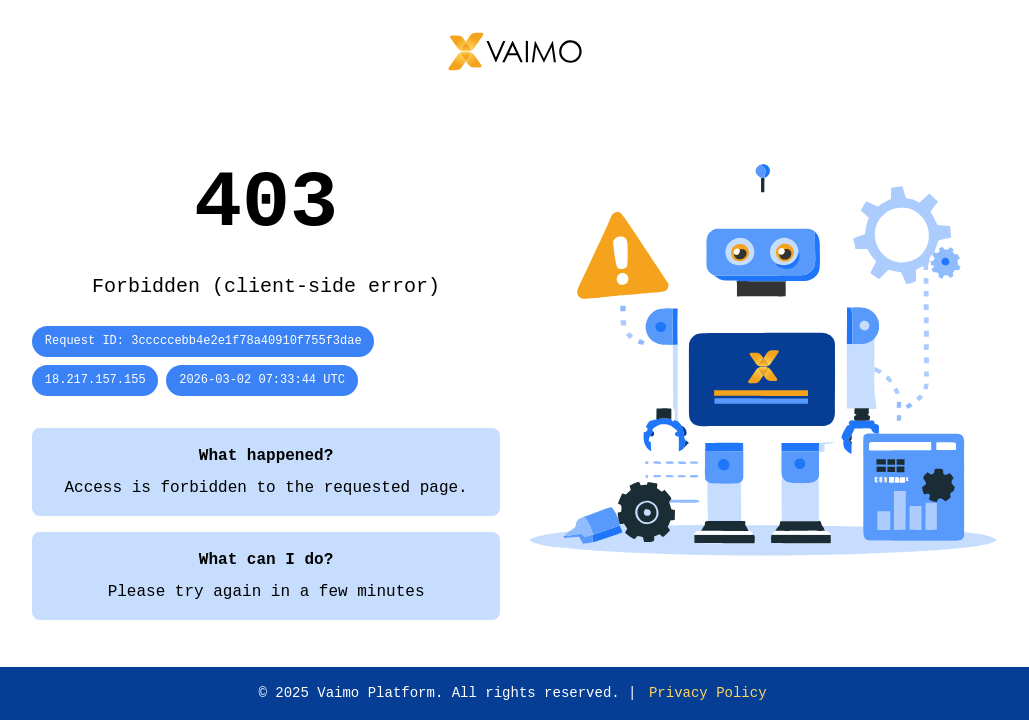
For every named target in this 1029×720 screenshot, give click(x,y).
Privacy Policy (708, 693)
